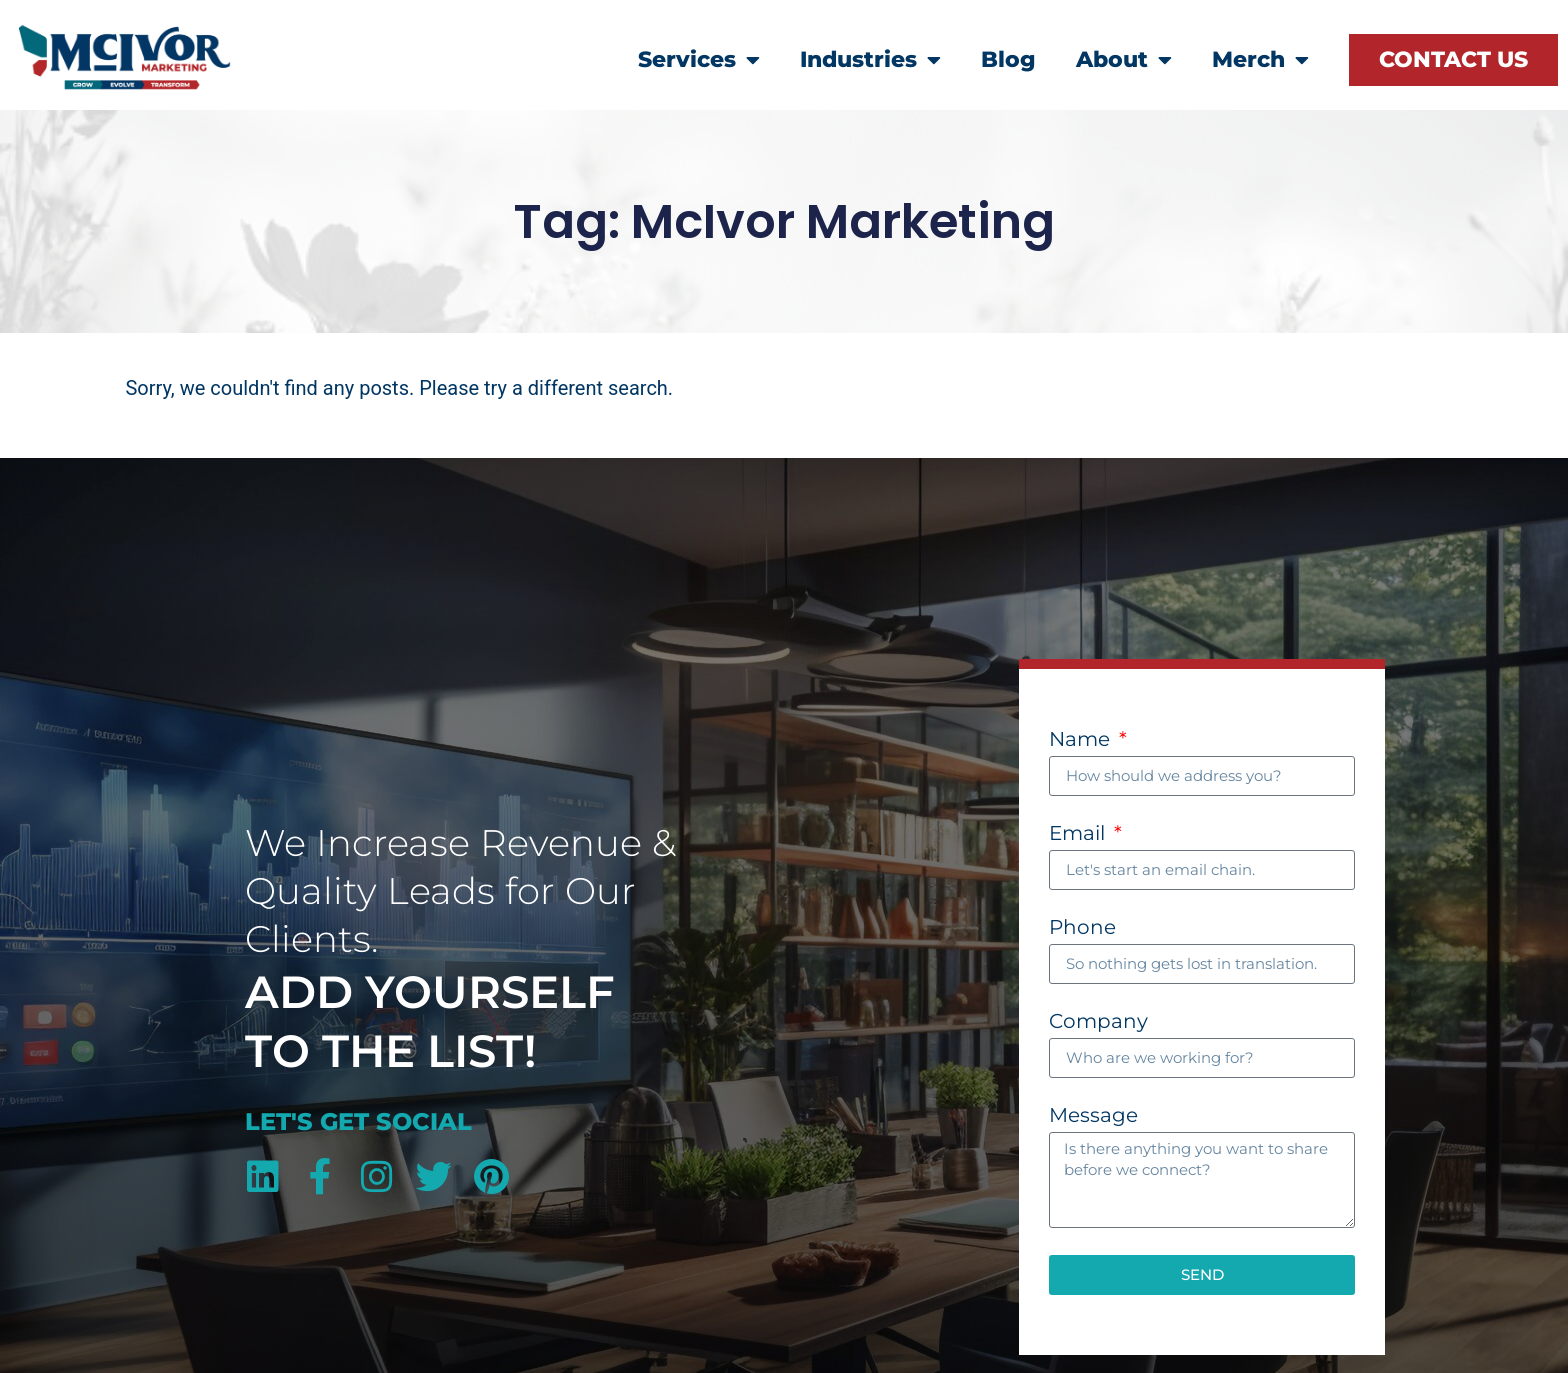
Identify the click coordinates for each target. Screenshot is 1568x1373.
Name (1082, 740)
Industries (870, 60)
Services (699, 60)
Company (1098, 1022)
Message (1093, 1116)
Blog (1008, 59)
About (1124, 60)
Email (1079, 834)
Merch (1260, 60)
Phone (1082, 928)
